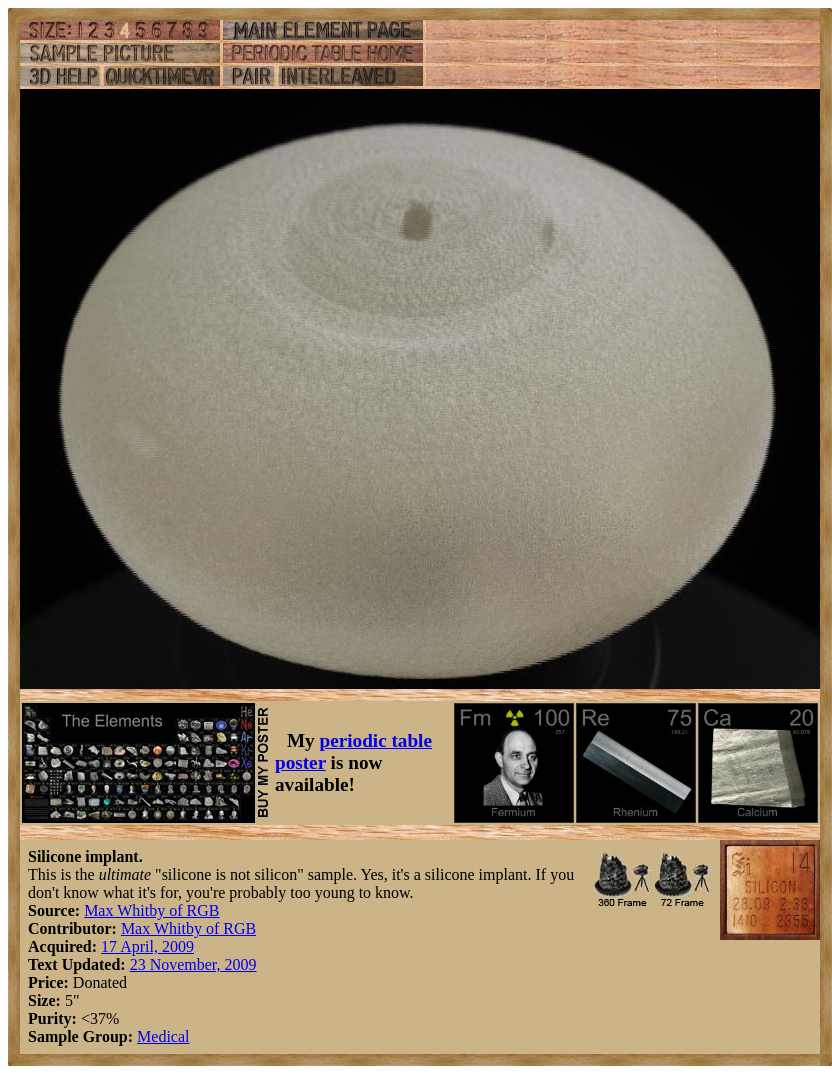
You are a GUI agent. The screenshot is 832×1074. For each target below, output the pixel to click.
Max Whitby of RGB (151, 910)
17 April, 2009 (147, 946)
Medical (163, 1036)
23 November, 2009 (193, 964)
